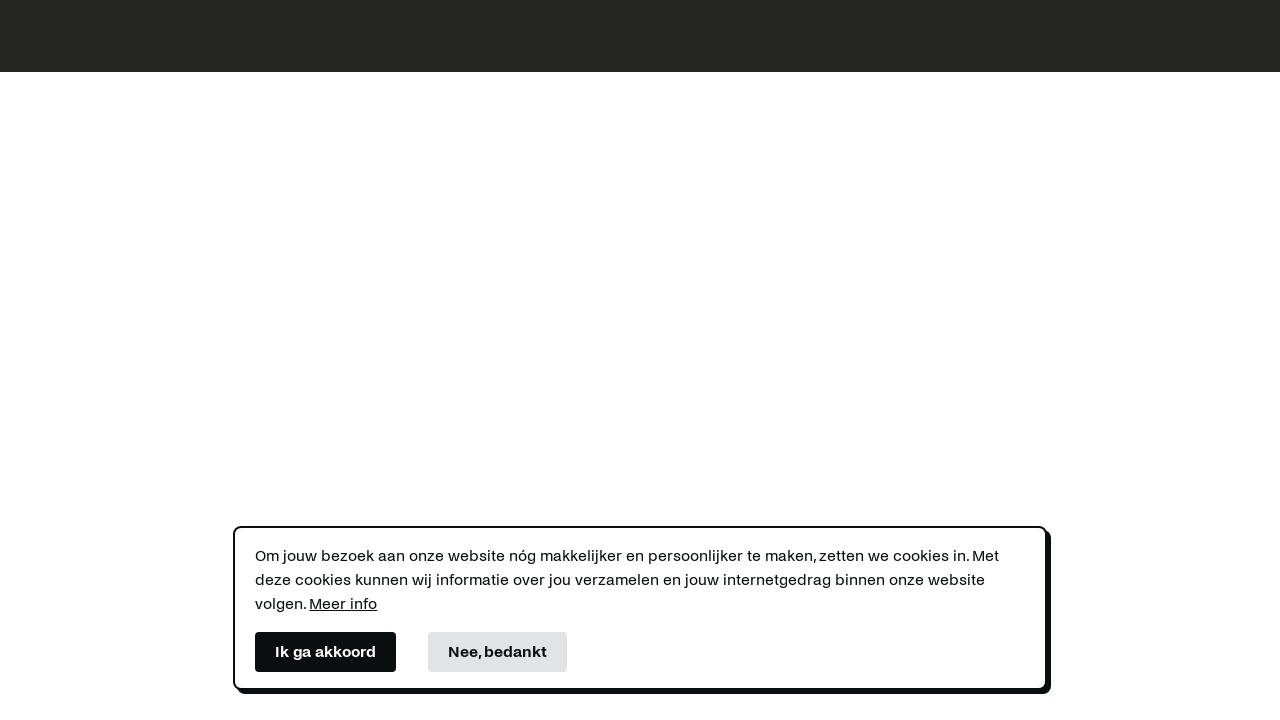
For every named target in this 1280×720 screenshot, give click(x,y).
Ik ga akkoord (325, 651)
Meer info (343, 603)
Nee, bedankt (497, 651)
